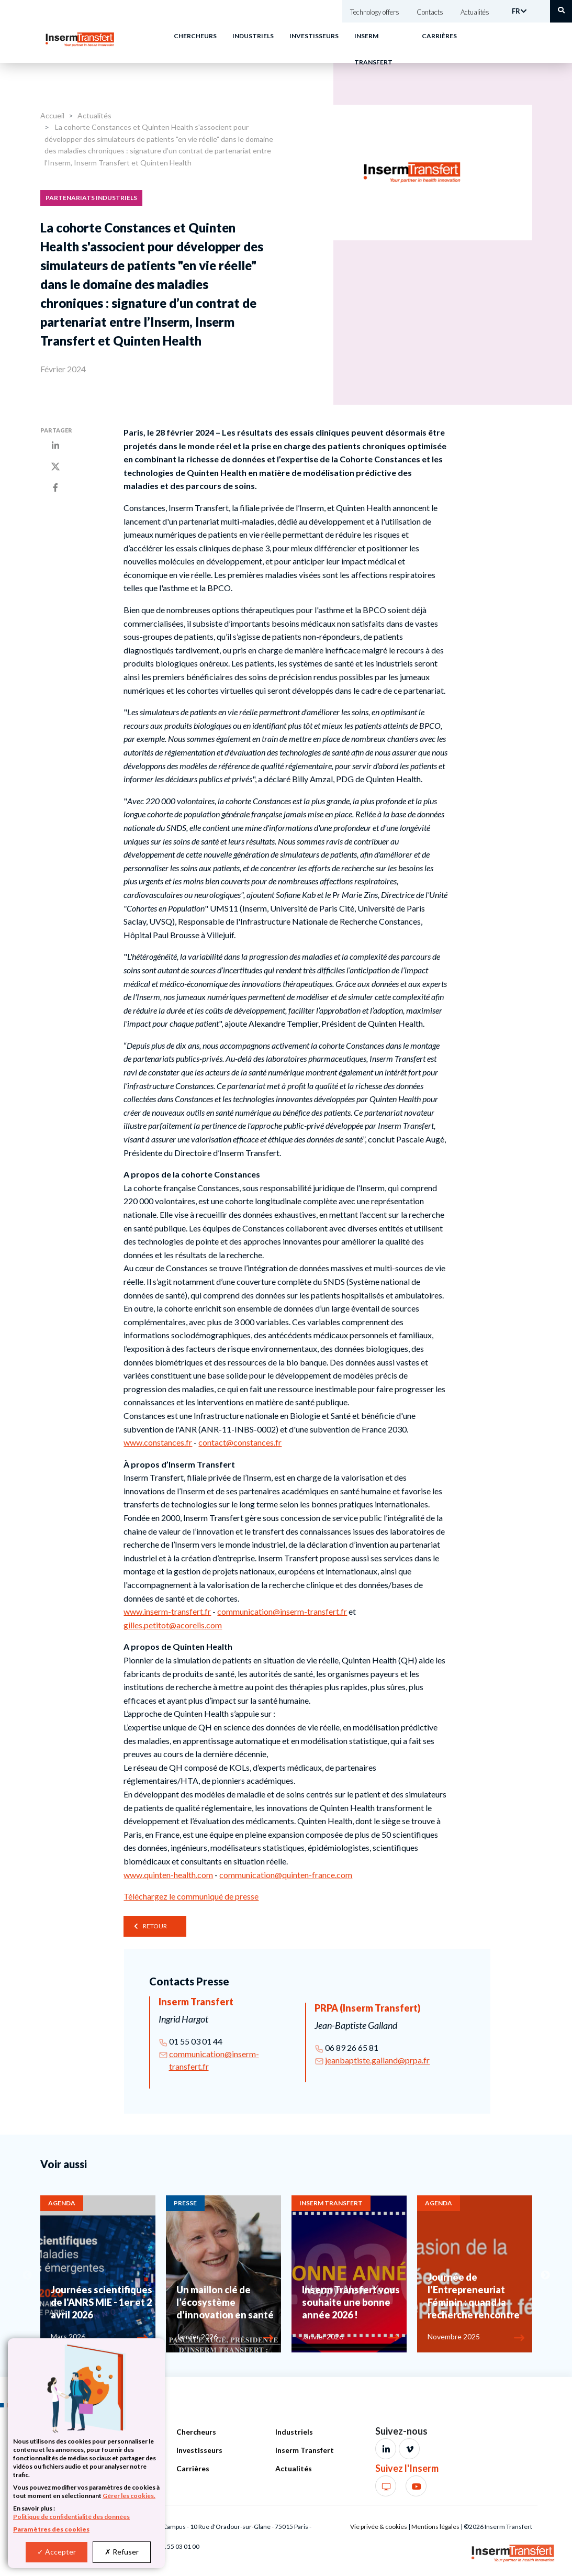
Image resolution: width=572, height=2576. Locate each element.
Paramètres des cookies (51, 2529)
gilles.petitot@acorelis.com (173, 1625)
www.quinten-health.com (168, 1875)
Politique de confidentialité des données (71, 2517)
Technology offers (374, 12)
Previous (27, 2275)
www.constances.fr (158, 1442)
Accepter (56, 2551)
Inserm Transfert (304, 2450)
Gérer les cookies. (129, 2496)
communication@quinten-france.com (285, 1875)
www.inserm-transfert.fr (167, 1611)
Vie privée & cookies (378, 2526)
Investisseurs (314, 36)
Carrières (439, 36)
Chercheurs (195, 36)
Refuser (122, 2551)
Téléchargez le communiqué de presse (191, 1896)
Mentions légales (435, 2526)
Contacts (430, 12)
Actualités (475, 12)
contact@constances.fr (240, 1442)
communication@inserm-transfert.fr (282, 1611)
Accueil (52, 115)
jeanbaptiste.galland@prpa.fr (377, 2060)
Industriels (253, 36)
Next (545, 2275)
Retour (155, 1926)
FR (516, 11)
